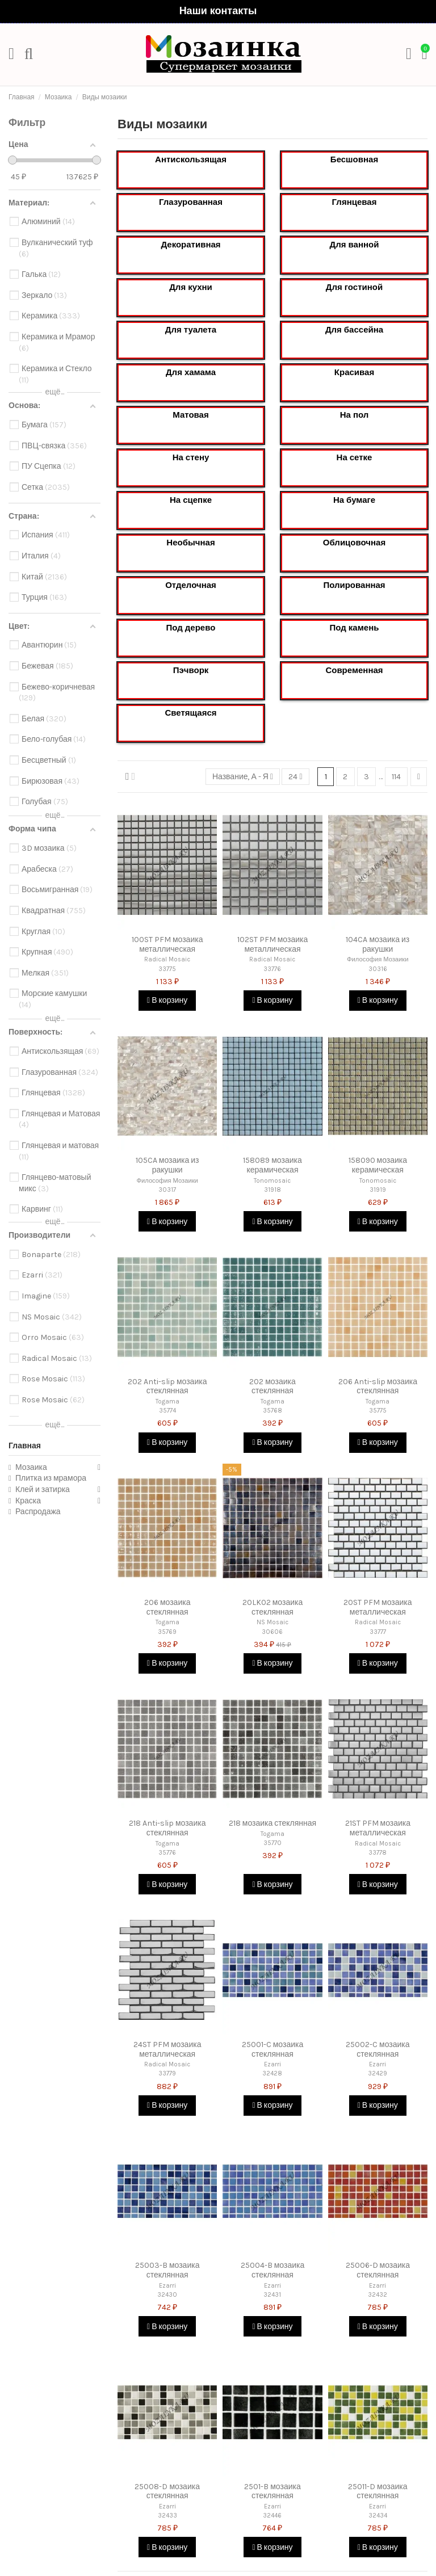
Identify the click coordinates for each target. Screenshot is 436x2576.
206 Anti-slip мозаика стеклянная (378, 1386)
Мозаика (31, 1467)
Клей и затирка (42, 1489)
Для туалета (190, 330)
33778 (377, 1852)
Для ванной (354, 244)
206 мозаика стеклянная (167, 1607)
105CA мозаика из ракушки (167, 1165)
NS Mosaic (272, 1622)
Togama (167, 1401)
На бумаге (354, 500)
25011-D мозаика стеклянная (378, 2491)
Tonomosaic (272, 1180)
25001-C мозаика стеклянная (273, 2049)
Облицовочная (354, 542)
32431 (272, 2294)
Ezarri (272, 2064)
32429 (377, 2073)
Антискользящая (191, 159)
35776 (167, 1852)
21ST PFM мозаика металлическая (378, 1828)
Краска (28, 1501)
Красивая (354, 372)
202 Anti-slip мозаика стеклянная (167, 1386)
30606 (272, 1632)
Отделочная (190, 585)
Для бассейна (354, 330)
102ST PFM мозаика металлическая (272, 944)
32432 (377, 2294)
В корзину (167, 1000)
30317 (167, 1190)
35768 (272, 1410)
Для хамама (191, 372)
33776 (272, 969)
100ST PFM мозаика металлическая (167, 944)
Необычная (190, 542)
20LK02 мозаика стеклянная (272, 1607)
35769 (167, 1632)
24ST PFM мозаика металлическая (167, 2049)
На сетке (354, 457)
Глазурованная (191, 202)
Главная (25, 1446)
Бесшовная (354, 159)
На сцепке (191, 500)
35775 (378, 1410)
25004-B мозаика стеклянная (273, 2270)
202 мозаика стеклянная (272, 1386)
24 (295, 776)
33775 (167, 969)
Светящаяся (190, 713)
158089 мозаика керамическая (272, 1165)
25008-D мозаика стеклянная (167, 2491)
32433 (167, 2515)
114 (396, 776)
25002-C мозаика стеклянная (378, 2049)
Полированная (354, 585)
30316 (377, 969)
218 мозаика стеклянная (272, 1823)
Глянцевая (354, 202)
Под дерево (191, 628)
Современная (354, 670)
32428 (272, 2073)
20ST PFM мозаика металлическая (377, 1607)
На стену (191, 457)
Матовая (190, 415)
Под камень (354, 628)
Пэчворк (191, 670)
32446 (272, 2515)
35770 (272, 1843)
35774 (167, 1410)
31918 (272, 1190)
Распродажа (38, 1511)
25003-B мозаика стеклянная (167, 2270)
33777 (378, 1632)
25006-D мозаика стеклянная (378, 2270)
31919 (378, 1190)
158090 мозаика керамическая (378, 1165)
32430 (167, 2294)
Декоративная (190, 244)
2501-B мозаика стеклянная (272, 2491)
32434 (377, 2515)
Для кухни (190, 287)
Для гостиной (354, 287)
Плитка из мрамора (50, 1478)
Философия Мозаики (377, 959)
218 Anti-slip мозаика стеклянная (167, 1828)
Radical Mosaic (167, 959)
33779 (167, 2073)
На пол (354, 415)
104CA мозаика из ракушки (377, 944)
